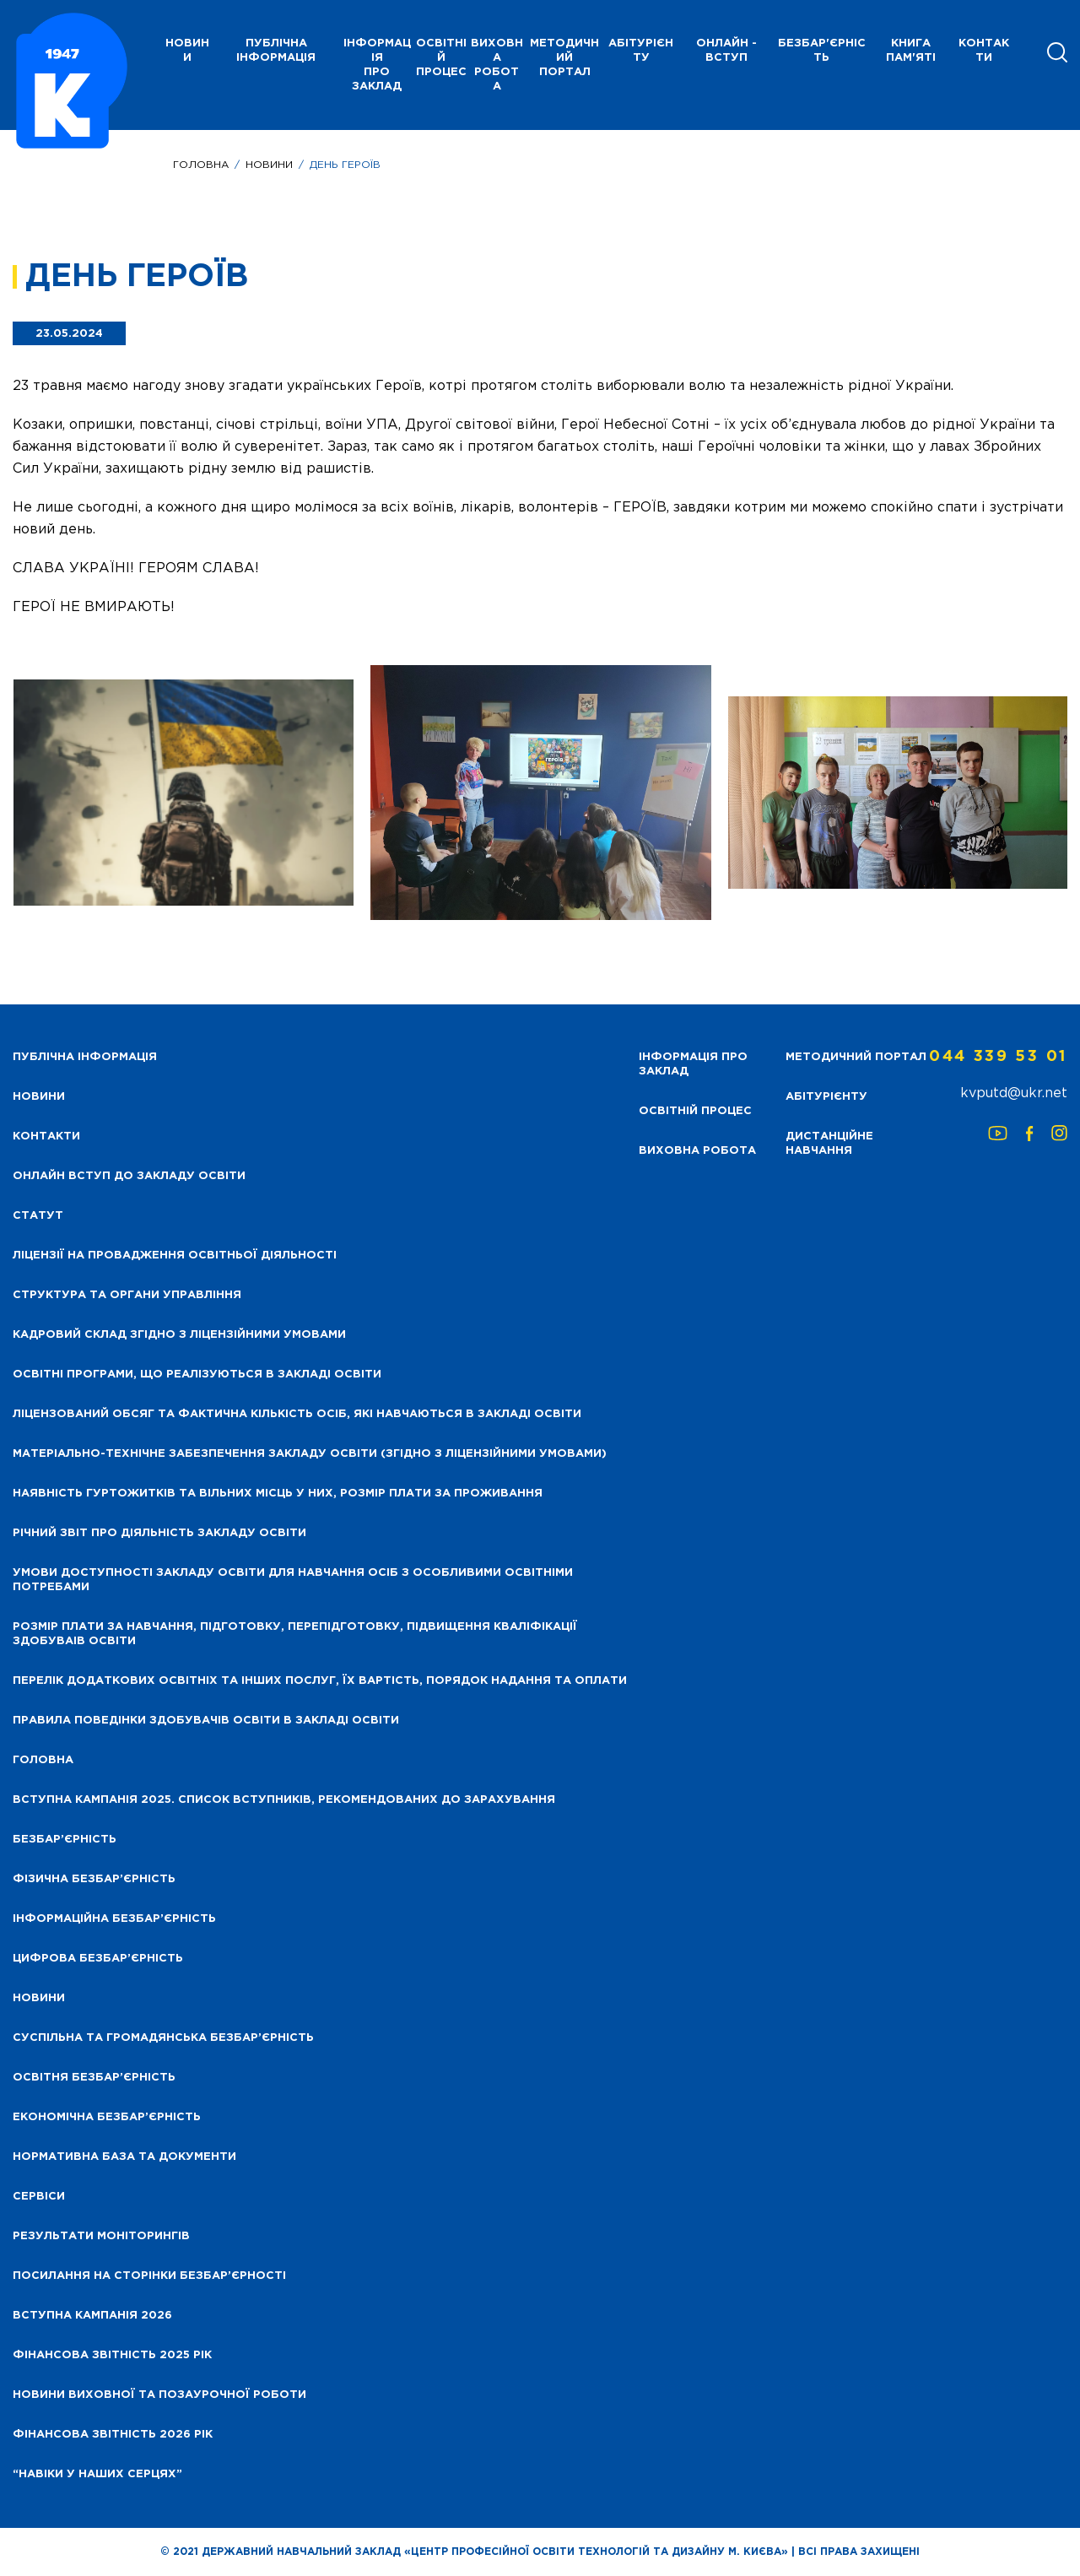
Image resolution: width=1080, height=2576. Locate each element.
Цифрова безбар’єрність (98, 1958)
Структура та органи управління (127, 1295)
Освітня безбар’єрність (94, 2077)
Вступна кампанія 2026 (92, 2315)
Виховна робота (497, 65)
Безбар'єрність (822, 50)
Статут (38, 1215)
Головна (201, 165)
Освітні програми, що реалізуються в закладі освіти (197, 1374)
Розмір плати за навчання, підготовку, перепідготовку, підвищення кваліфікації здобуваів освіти (295, 1634)
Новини (269, 165)
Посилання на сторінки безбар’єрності (149, 2276)
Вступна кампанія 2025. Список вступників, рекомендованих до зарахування (284, 1800)
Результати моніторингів (101, 2236)
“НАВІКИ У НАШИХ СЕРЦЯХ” (97, 2474)
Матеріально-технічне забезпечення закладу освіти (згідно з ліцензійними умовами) (310, 1453)
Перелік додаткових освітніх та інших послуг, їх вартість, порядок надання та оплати (320, 1681)
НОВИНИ (187, 50)
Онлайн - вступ (726, 50)
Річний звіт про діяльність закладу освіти (159, 1533)
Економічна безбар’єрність (107, 2117)
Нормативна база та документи (124, 2157)
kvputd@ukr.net (1013, 1093)
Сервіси (39, 2196)
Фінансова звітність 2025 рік (112, 2355)
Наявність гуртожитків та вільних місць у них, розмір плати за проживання (278, 1493)
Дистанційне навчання (829, 1143)
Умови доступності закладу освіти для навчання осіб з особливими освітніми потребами (293, 1580)
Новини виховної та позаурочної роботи (159, 2395)
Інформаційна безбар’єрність (114, 1919)
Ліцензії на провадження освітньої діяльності (175, 1255)
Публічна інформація (276, 50)
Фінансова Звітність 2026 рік (113, 2434)
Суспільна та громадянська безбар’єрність (163, 2038)
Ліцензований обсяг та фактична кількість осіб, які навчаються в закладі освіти (297, 1414)
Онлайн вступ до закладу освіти (129, 1176)
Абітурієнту (640, 50)
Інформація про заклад (377, 65)
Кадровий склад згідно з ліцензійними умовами (179, 1334)
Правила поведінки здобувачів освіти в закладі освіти (206, 1720)
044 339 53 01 (998, 1056)
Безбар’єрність (64, 1839)
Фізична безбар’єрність (94, 1879)
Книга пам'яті (911, 50)
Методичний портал (564, 58)
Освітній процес (441, 58)
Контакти (983, 50)
